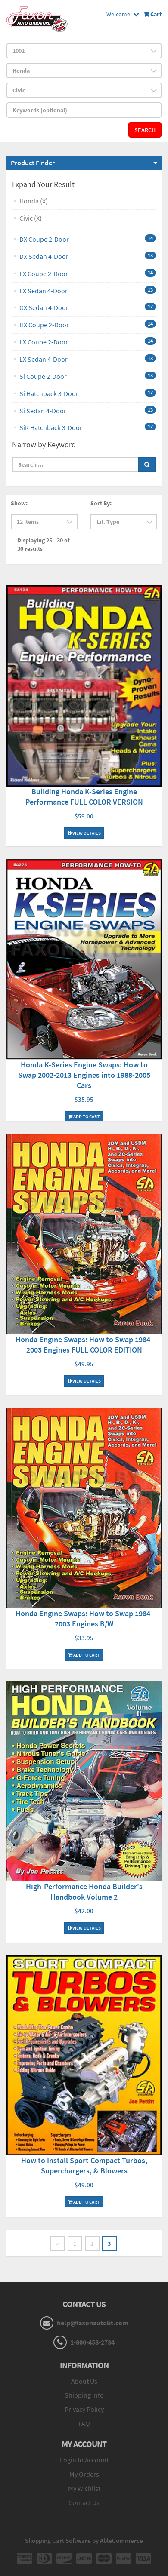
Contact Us (84, 2502)
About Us (84, 2381)
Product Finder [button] (33, 162)
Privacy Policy (84, 2409)
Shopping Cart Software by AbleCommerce (84, 2540)
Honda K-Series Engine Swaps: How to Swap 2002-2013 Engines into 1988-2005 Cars (84, 1075)
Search (145, 130)
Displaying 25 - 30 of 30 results (43, 544)
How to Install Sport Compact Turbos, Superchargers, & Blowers (84, 2165)
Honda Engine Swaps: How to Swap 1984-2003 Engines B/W (84, 1618)
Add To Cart (84, 1116)
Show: (19, 503)
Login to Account (84, 2460)
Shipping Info (84, 2395)
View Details (84, 833)
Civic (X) (30, 218)
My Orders (84, 2474)
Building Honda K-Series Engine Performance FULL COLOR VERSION (84, 797)
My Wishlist (84, 2488)
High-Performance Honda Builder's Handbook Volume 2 (84, 1891)
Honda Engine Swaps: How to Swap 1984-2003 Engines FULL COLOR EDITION (84, 1344)
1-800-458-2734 (92, 2342)
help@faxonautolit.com (92, 2322)
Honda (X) (33, 201)
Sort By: (101, 503)
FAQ (84, 2423)
